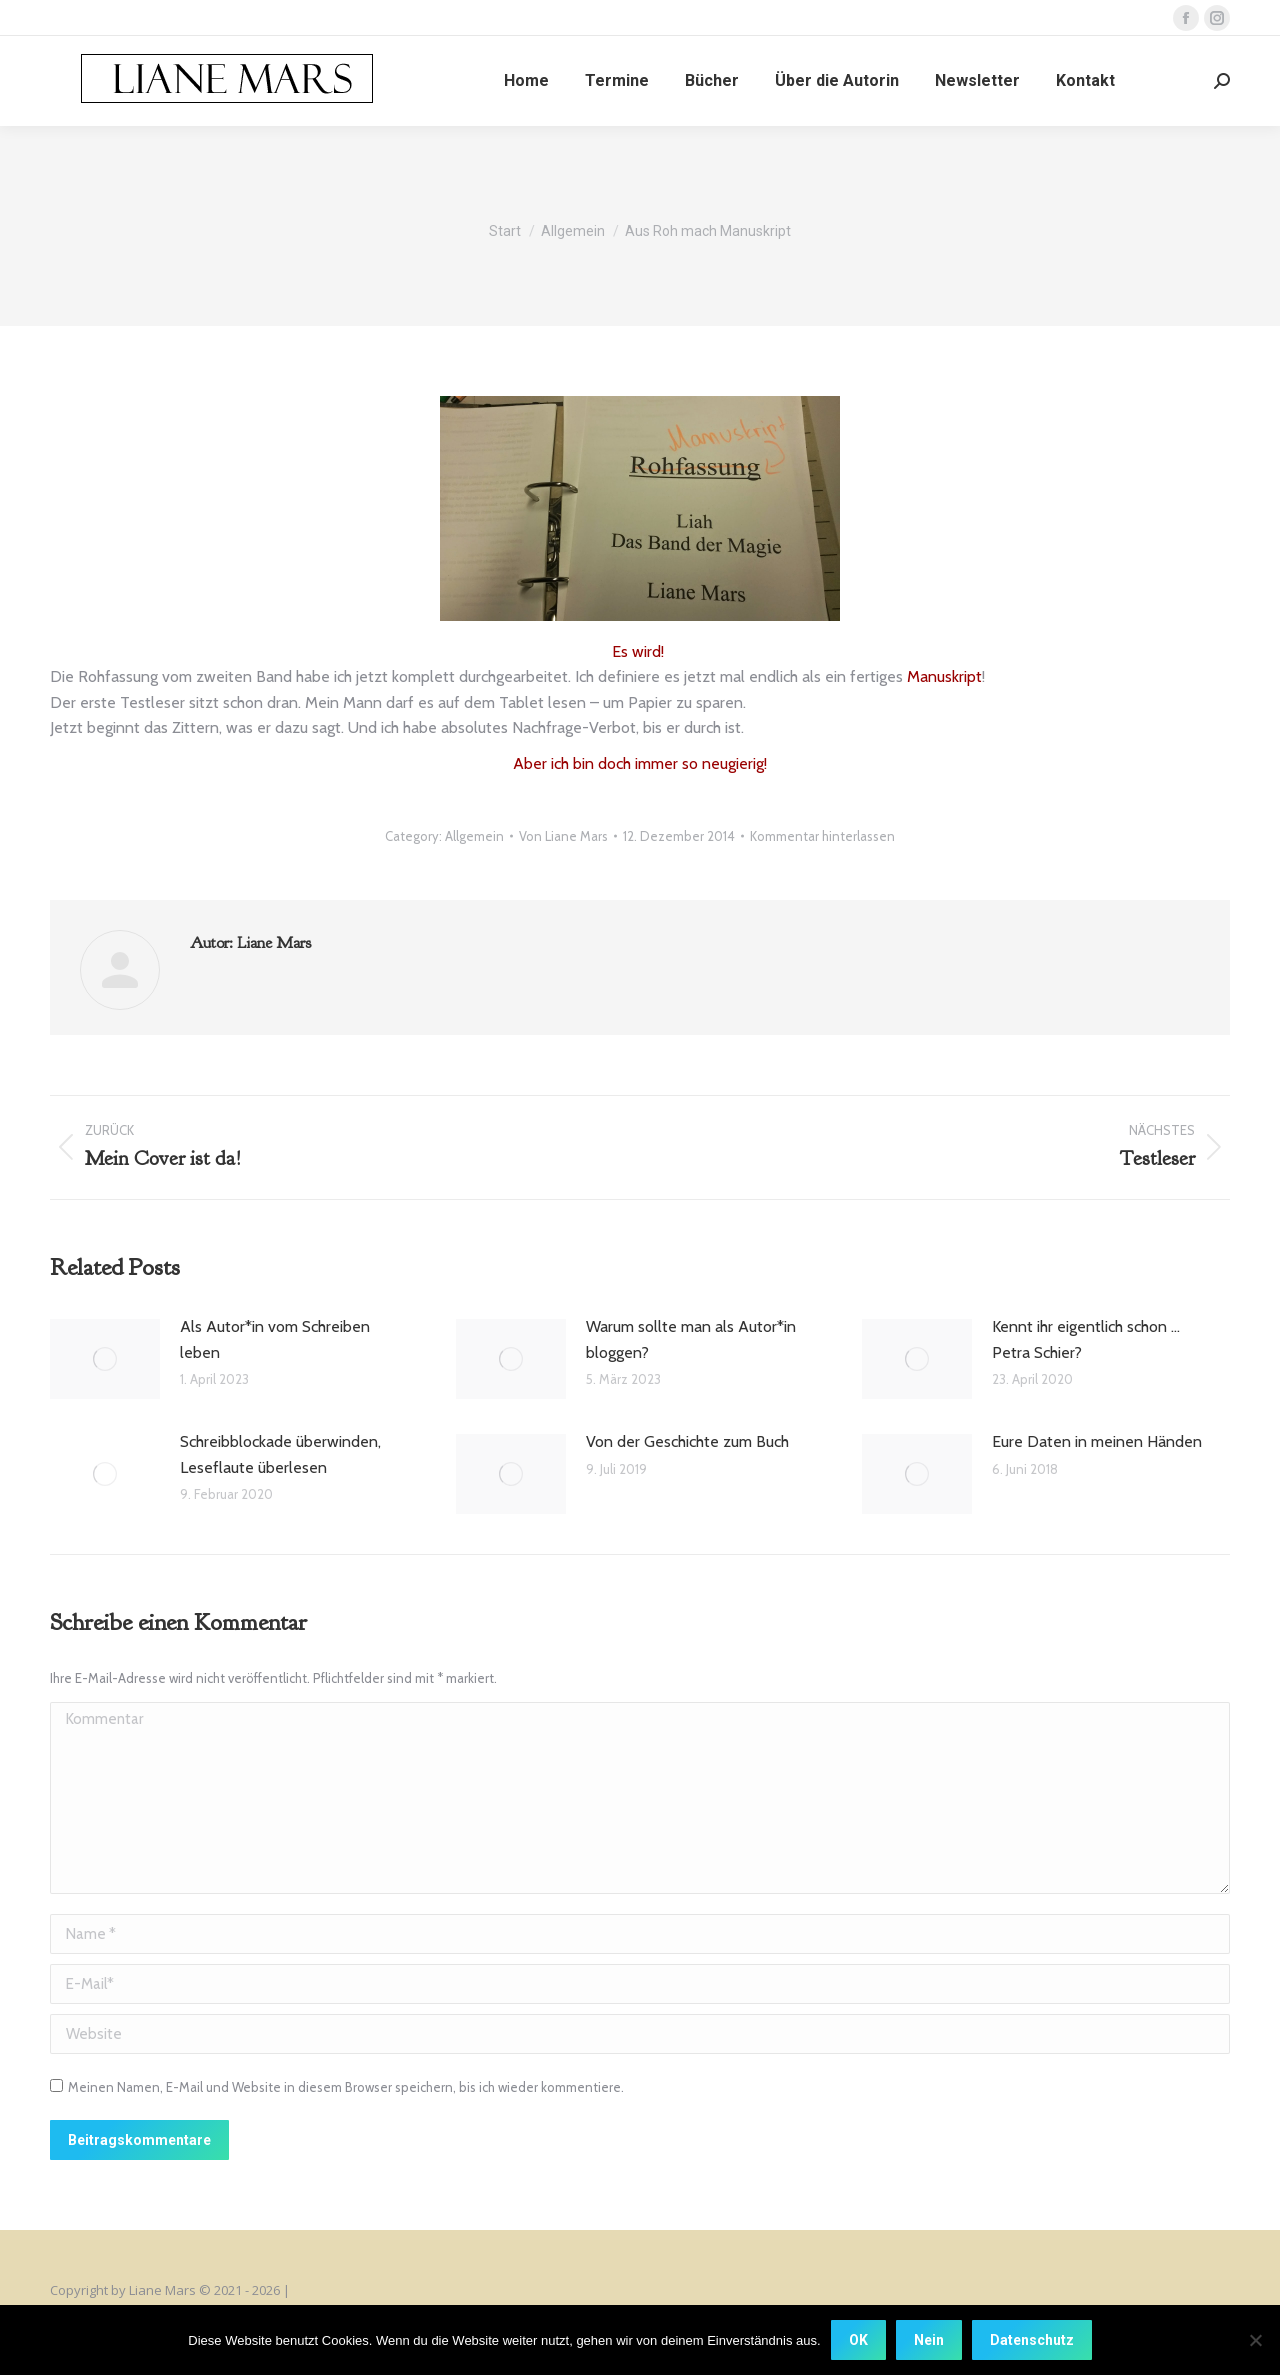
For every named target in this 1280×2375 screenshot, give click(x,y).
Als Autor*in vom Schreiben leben (275, 1339)
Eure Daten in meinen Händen (1097, 1441)
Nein (929, 2340)
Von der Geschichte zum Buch (687, 1441)
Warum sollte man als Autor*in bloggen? (691, 1339)
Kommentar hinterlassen (822, 836)
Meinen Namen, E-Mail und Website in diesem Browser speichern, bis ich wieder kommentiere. (346, 2087)
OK (858, 2340)
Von (563, 836)
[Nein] (1255, 2340)
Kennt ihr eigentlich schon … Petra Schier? (1086, 1339)
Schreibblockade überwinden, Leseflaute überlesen (280, 1454)
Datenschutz (1032, 2340)
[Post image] (105, 1359)
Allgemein (474, 836)
